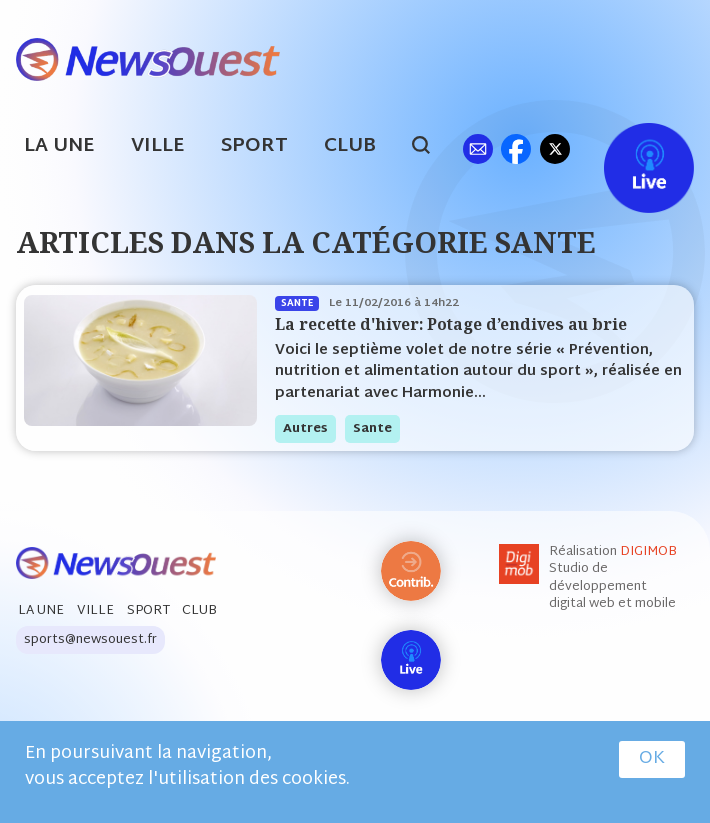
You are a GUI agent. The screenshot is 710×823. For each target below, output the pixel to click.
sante (372, 429)
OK (652, 759)
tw (555, 148)
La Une (59, 146)
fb (515, 148)
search (431, 148)
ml (477, 148)
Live (628, 148)
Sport (254, 146)
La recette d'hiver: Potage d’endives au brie (451, 324)
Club (350, 146)
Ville (158, 146)
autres (305, 429)
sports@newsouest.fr (90, 640)
